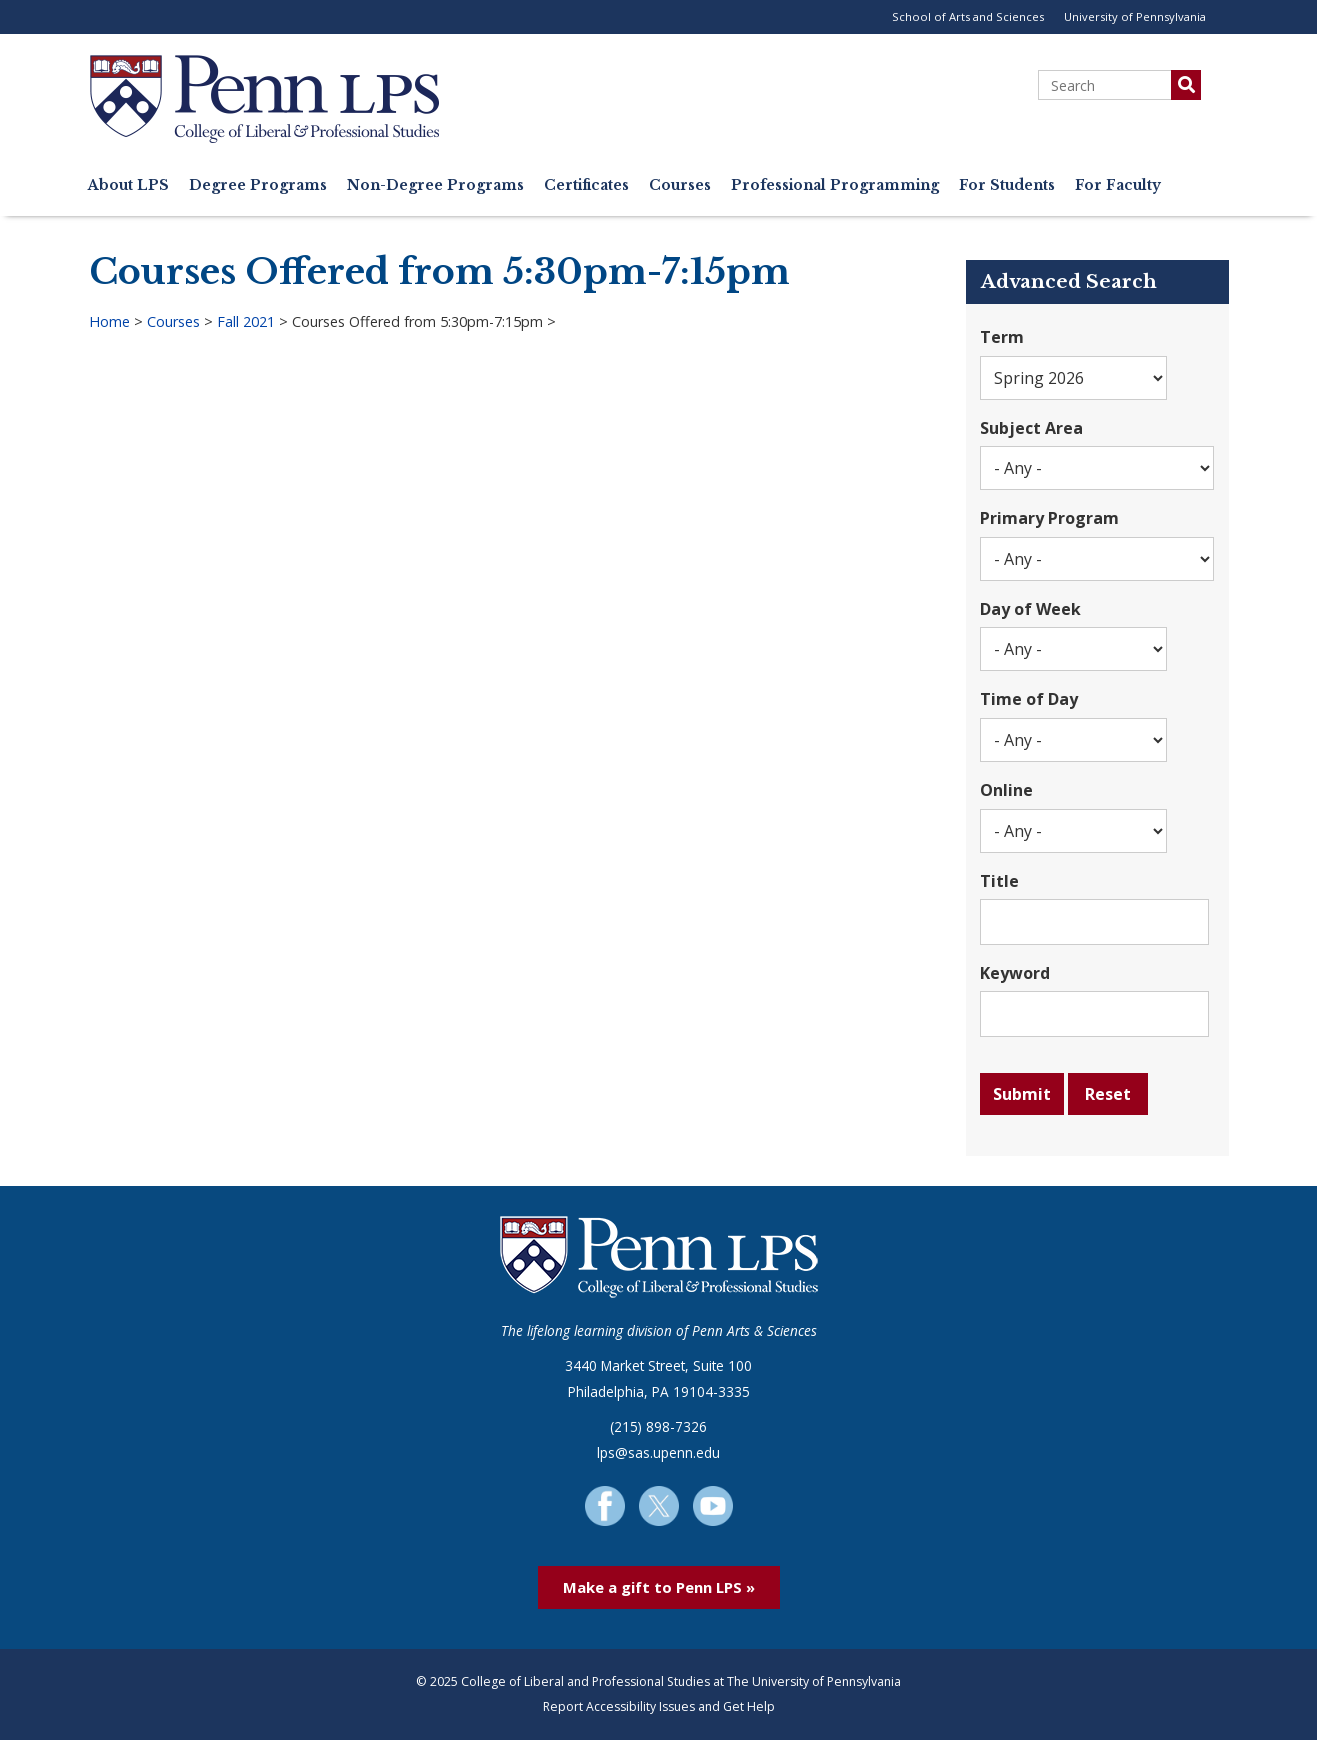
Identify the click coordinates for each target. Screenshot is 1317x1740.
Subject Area (1031, 428)
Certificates (586, 185)
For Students (1007, 185)
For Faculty (1118, 185)
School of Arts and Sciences (968, 16)
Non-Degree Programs (435, 185)
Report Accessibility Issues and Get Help (659, 1706)
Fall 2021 (246, 321)
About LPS (128, 185)
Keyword (1015, 973)
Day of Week (1030, 609)
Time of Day (1029, 699)
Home (109, 321)
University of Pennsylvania (1135, 16)
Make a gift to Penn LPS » (659, 1587)
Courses (680, 185)
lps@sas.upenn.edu (658, 1452)
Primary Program (1049, 518)
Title (999, 881)
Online (1006, 790)
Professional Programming (835, 185)
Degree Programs (258, 185)
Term (1002, 337)
